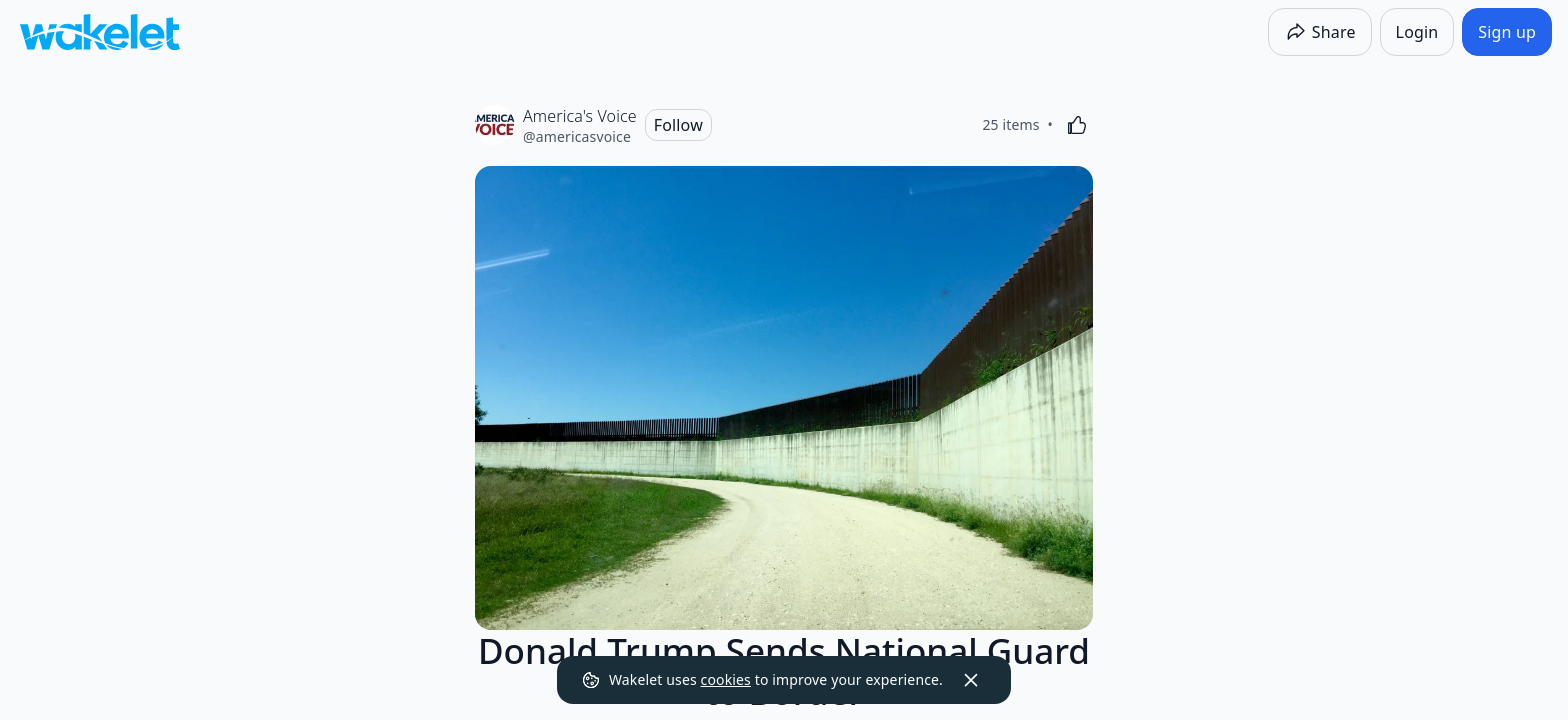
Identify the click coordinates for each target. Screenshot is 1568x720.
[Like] (1077, 125)
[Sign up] (1507, 32)
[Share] (1320, 32)
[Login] (1417, 32)
